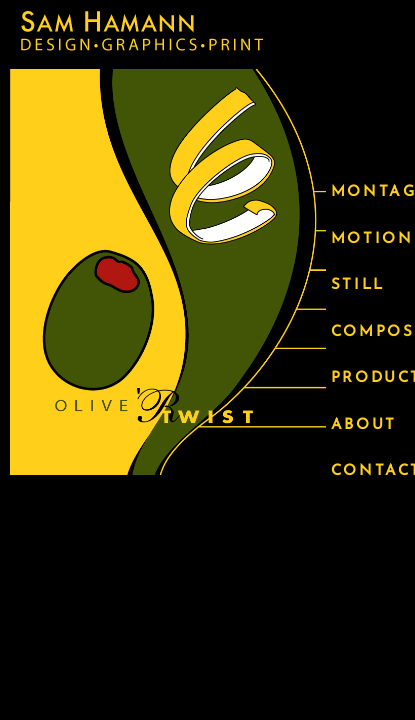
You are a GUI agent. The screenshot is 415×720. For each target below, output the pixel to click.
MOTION (368, 239)
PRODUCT (368, 378)
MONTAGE (368, 192)
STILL (358, 285)
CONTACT (368, 471)
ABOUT (364, 425)
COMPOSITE (368, 332)
